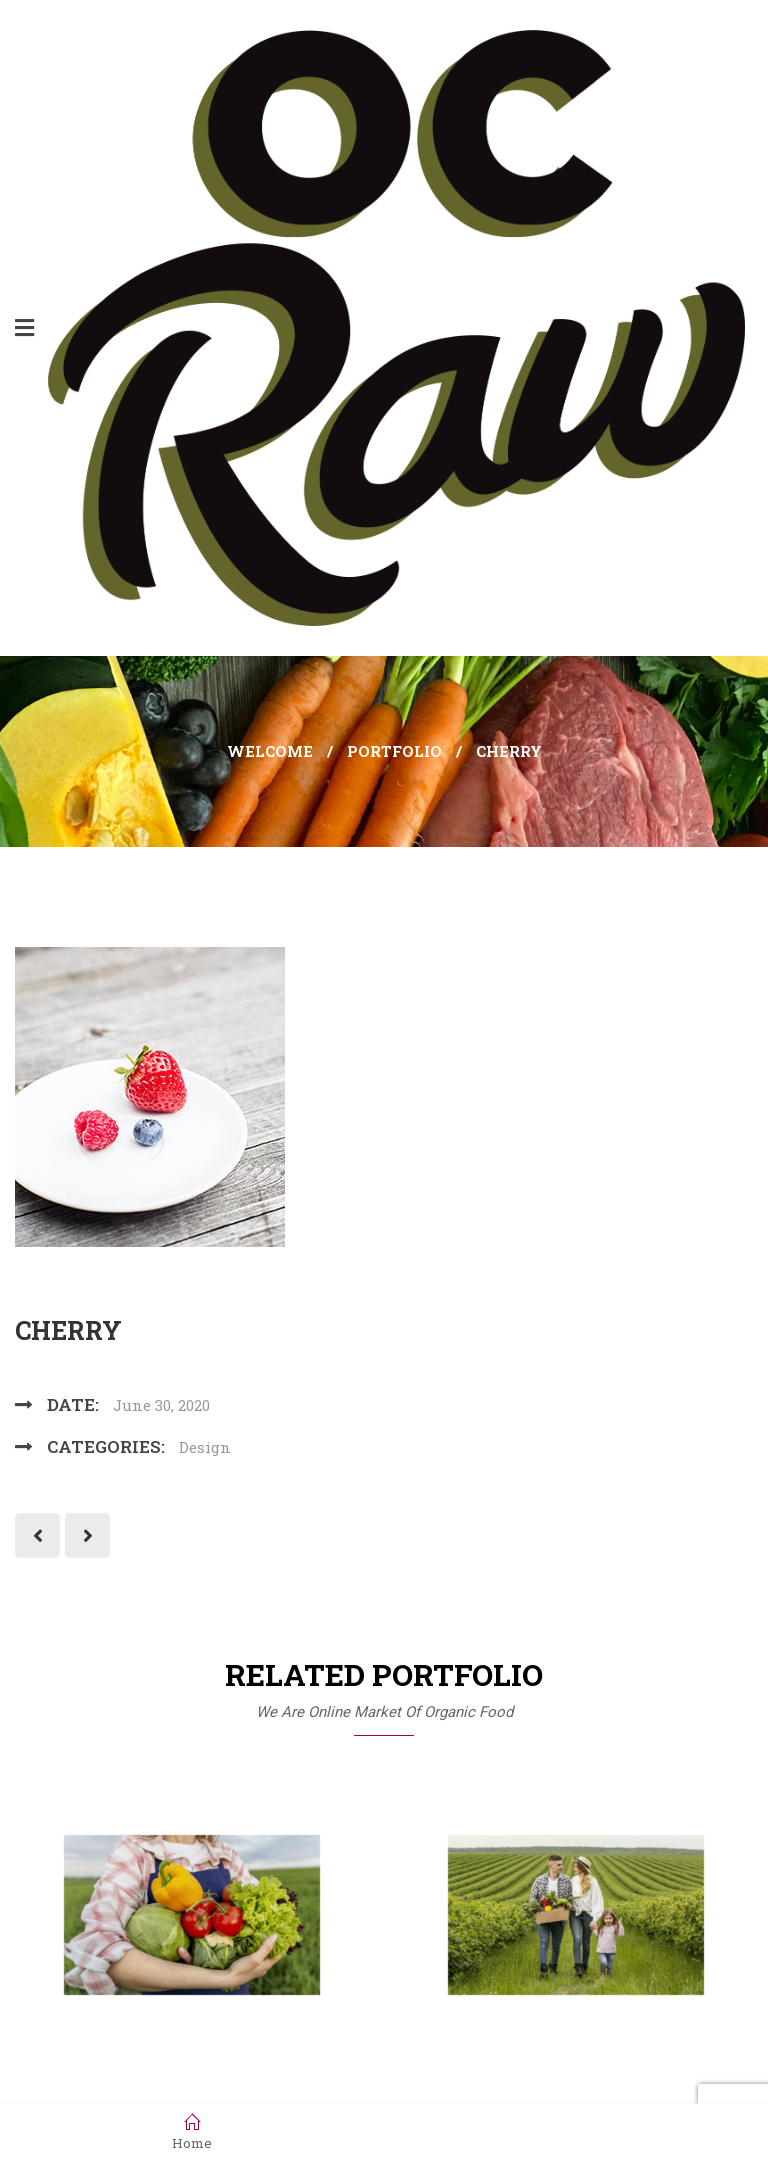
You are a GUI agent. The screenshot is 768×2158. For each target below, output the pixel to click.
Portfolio (394, 751)
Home (192, 2132)
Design (205, 1447)
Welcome (270, 751)
